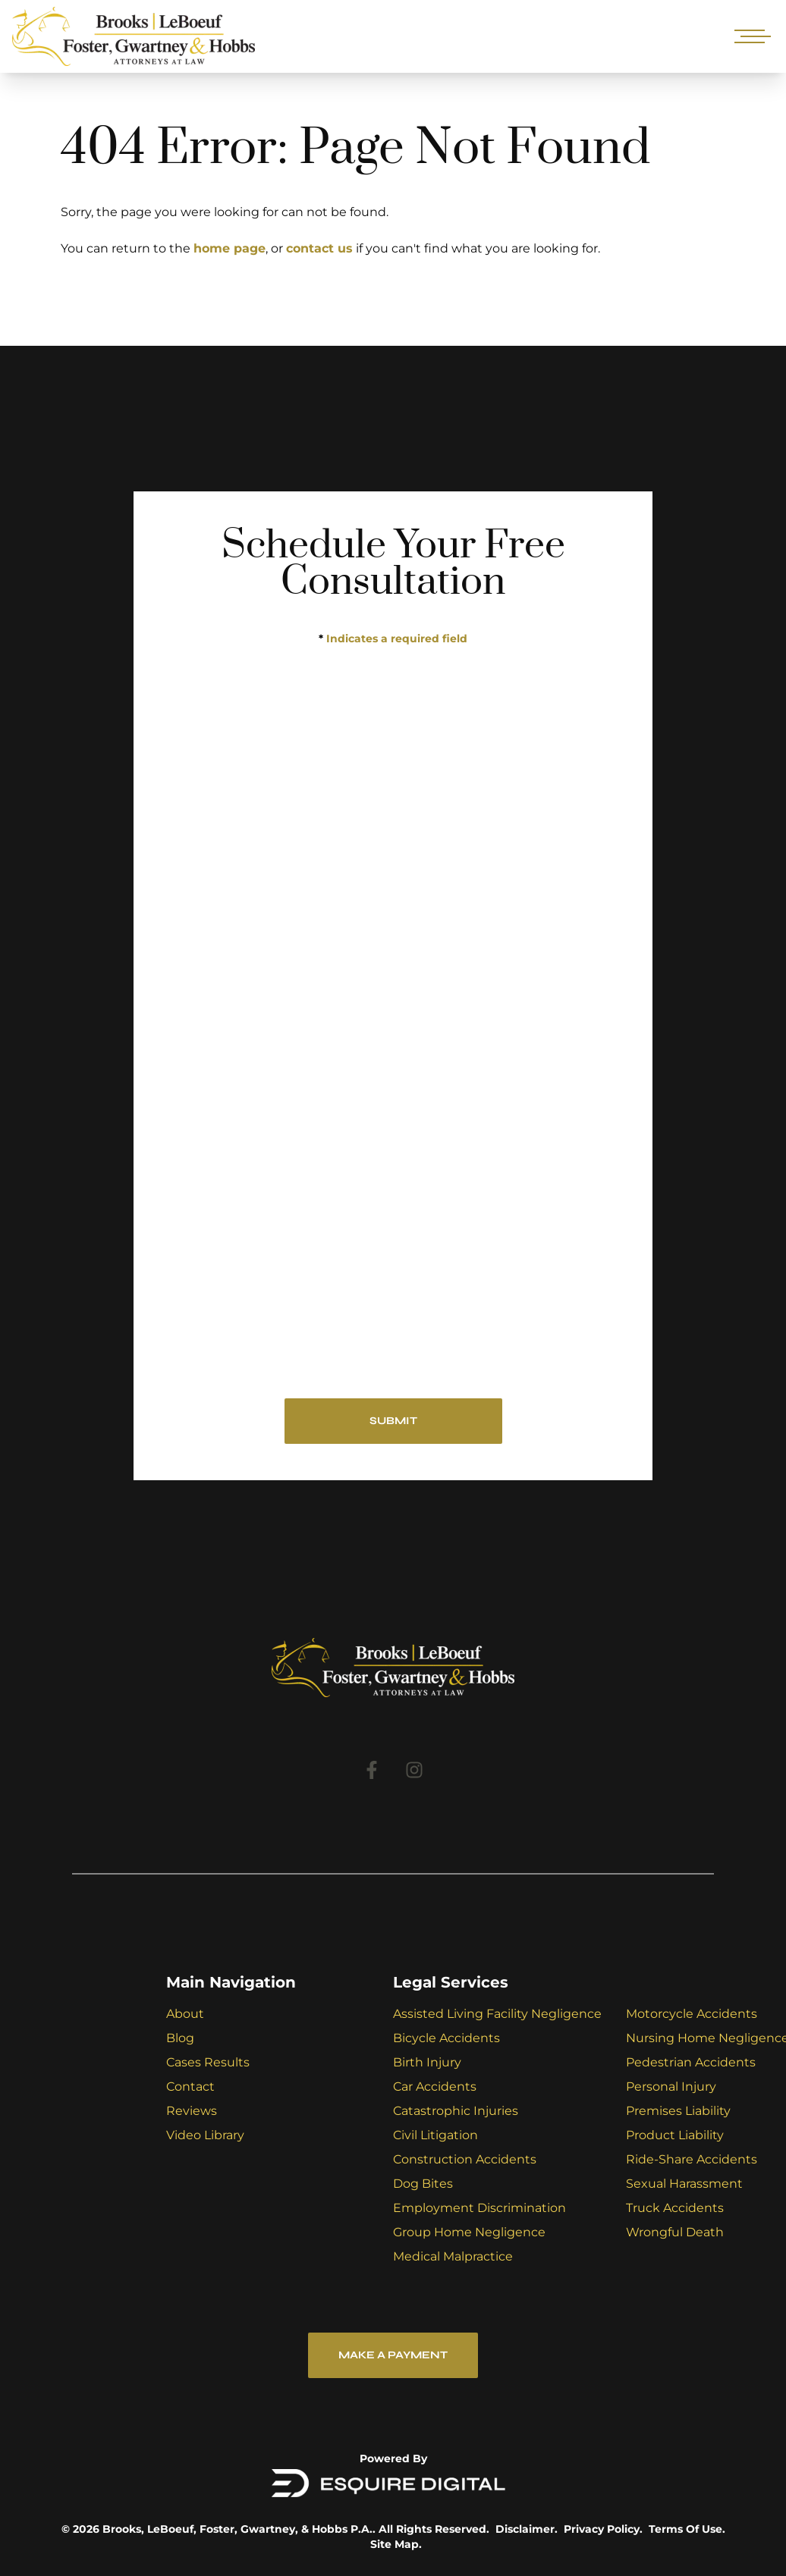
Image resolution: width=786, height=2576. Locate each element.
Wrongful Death (675, 2232)
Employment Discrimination (479, 2208)
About (185, 2014)
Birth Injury (427, 2062)
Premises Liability (678, 2111)
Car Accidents (434, 2086)
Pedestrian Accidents (691, 2062)
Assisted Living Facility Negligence (497, 2014)
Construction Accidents (464, 2159)
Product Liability (675, 2135)
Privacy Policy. (603, 2529)
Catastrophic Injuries (455, 2111)
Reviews (191, 2111)
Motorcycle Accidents (691, 2014)
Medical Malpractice (453, 2256)
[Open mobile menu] (749, 36)
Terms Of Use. (687, 2529)
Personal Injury (671, 2086)
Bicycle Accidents (446, 2038)
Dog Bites (423, 2183)
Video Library (205, 2135)
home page (229, 248)
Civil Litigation (435, 2135)
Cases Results (208, 2062)
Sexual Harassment (684, 2183)
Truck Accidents (675, 2208)
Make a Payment (393, 2355)
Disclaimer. (526, 2529)
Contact (190, 2086)
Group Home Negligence (469, 2232)
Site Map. (396, 2544)
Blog (180, 2038)
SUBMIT (393, 1420)
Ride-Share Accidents (691, 2159)
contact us (319, 248)
